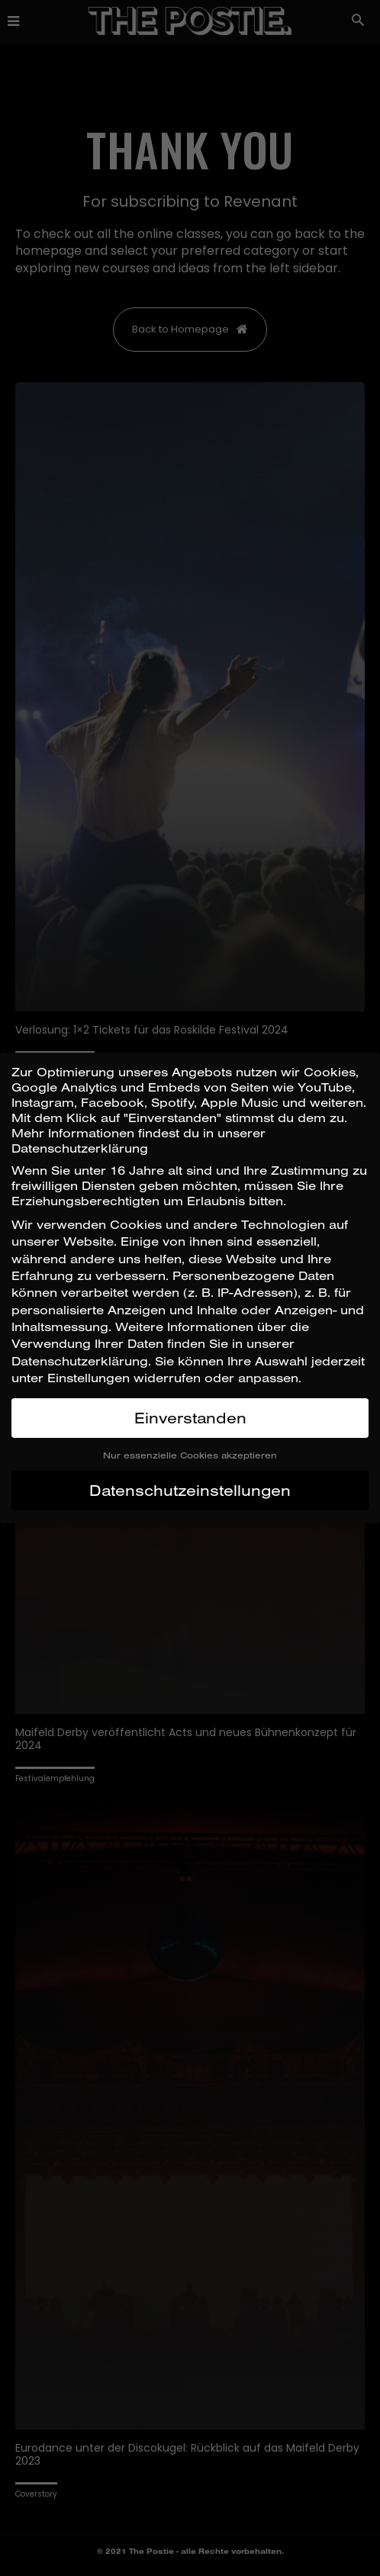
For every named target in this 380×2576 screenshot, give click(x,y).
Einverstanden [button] (190, 1417)
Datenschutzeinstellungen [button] (190, 1490)
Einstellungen (88, 1377)
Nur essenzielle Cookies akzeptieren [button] (190, 1455)
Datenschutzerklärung (79, 1360)
